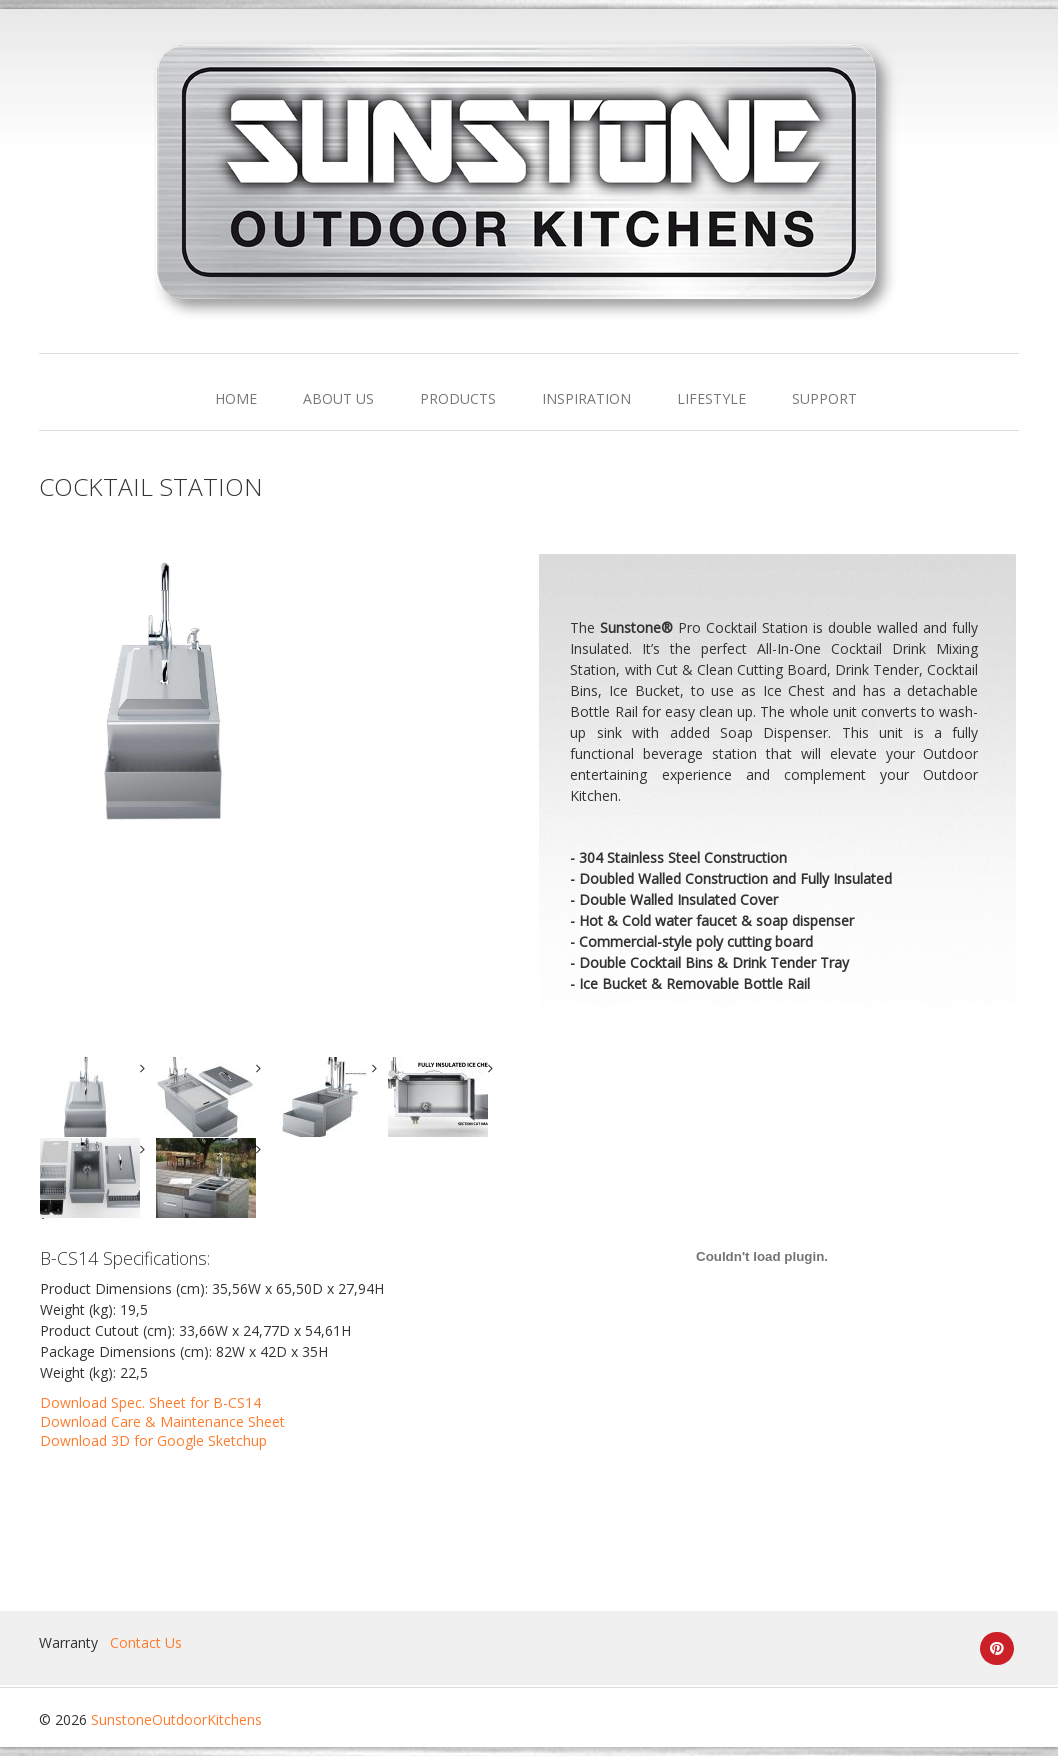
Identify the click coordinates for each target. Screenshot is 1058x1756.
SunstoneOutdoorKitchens (176, 1719)
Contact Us (146, 1642)
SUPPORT (824, 398)
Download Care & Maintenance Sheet (162, 1421)
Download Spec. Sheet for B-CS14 (150, 1402)
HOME (236, 398)
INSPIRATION (586, 398)
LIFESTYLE (711, 398)
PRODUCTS (458, 398)
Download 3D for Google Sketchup (153, 1440)
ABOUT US (338, 398)
